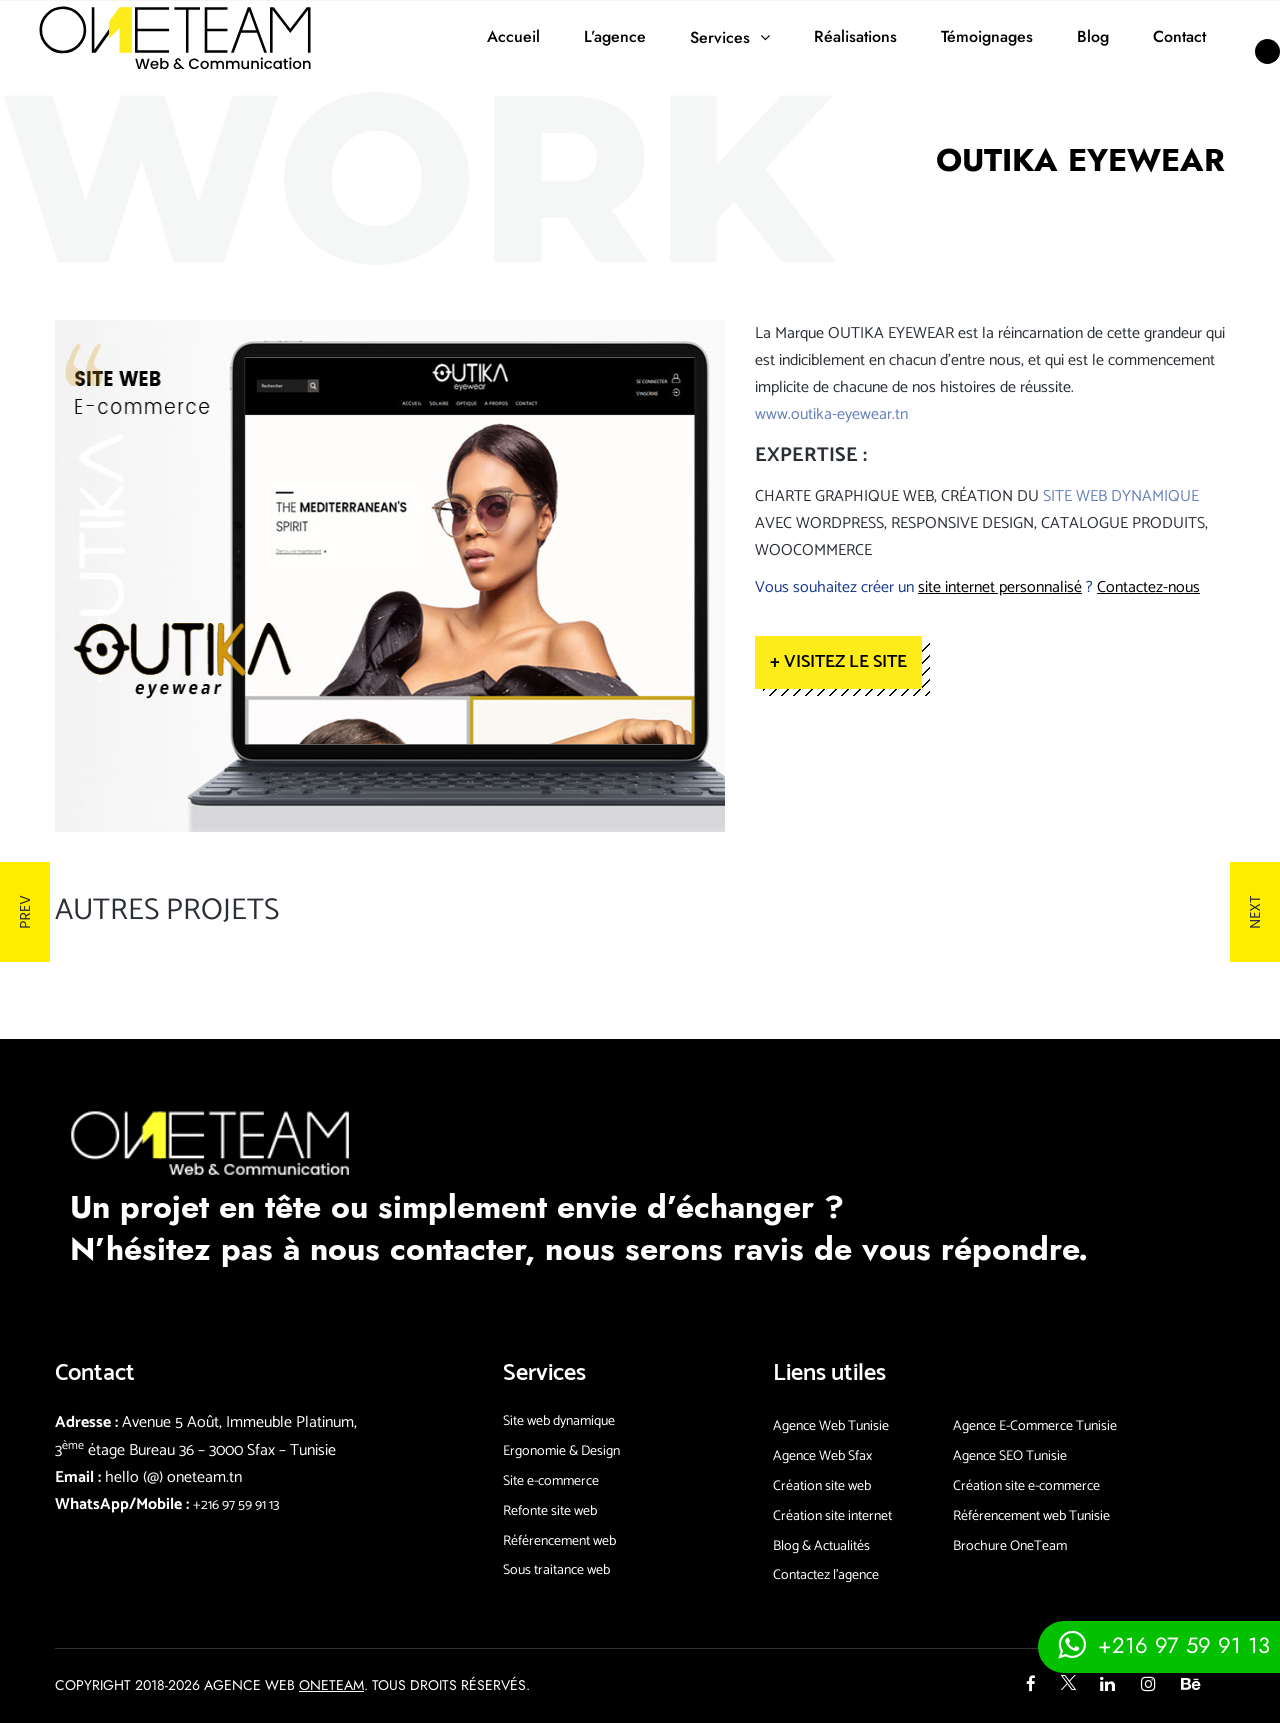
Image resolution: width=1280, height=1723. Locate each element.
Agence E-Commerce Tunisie (1035, 1426)
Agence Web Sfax (822, 1456)
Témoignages (987, 36)
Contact (1179, 36)
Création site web (822, 1486)
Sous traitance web (556, 1570)
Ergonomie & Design (561, 1451)
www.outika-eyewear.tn (831, 414)
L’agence (615, 36)
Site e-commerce (551, 1481)
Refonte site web (550, 1511)
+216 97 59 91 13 (236, 1505)
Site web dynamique (559, 1421)
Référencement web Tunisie (1031, 1516)
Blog (1093, 36)
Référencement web (559, 1541)
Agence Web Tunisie (831, 1426)
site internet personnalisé (1000, 587)
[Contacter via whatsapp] (1159, 1644)
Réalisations (855, 36)
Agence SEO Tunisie (1010, 1456)
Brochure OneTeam (1010, 1546)
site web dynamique (1121, 496)
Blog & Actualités (821, 1546)
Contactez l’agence (826, 1575)
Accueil (513, 36)
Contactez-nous (1148, 587)
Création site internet (832, 1516)
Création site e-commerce (1026, 1486)
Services (720, 37)
